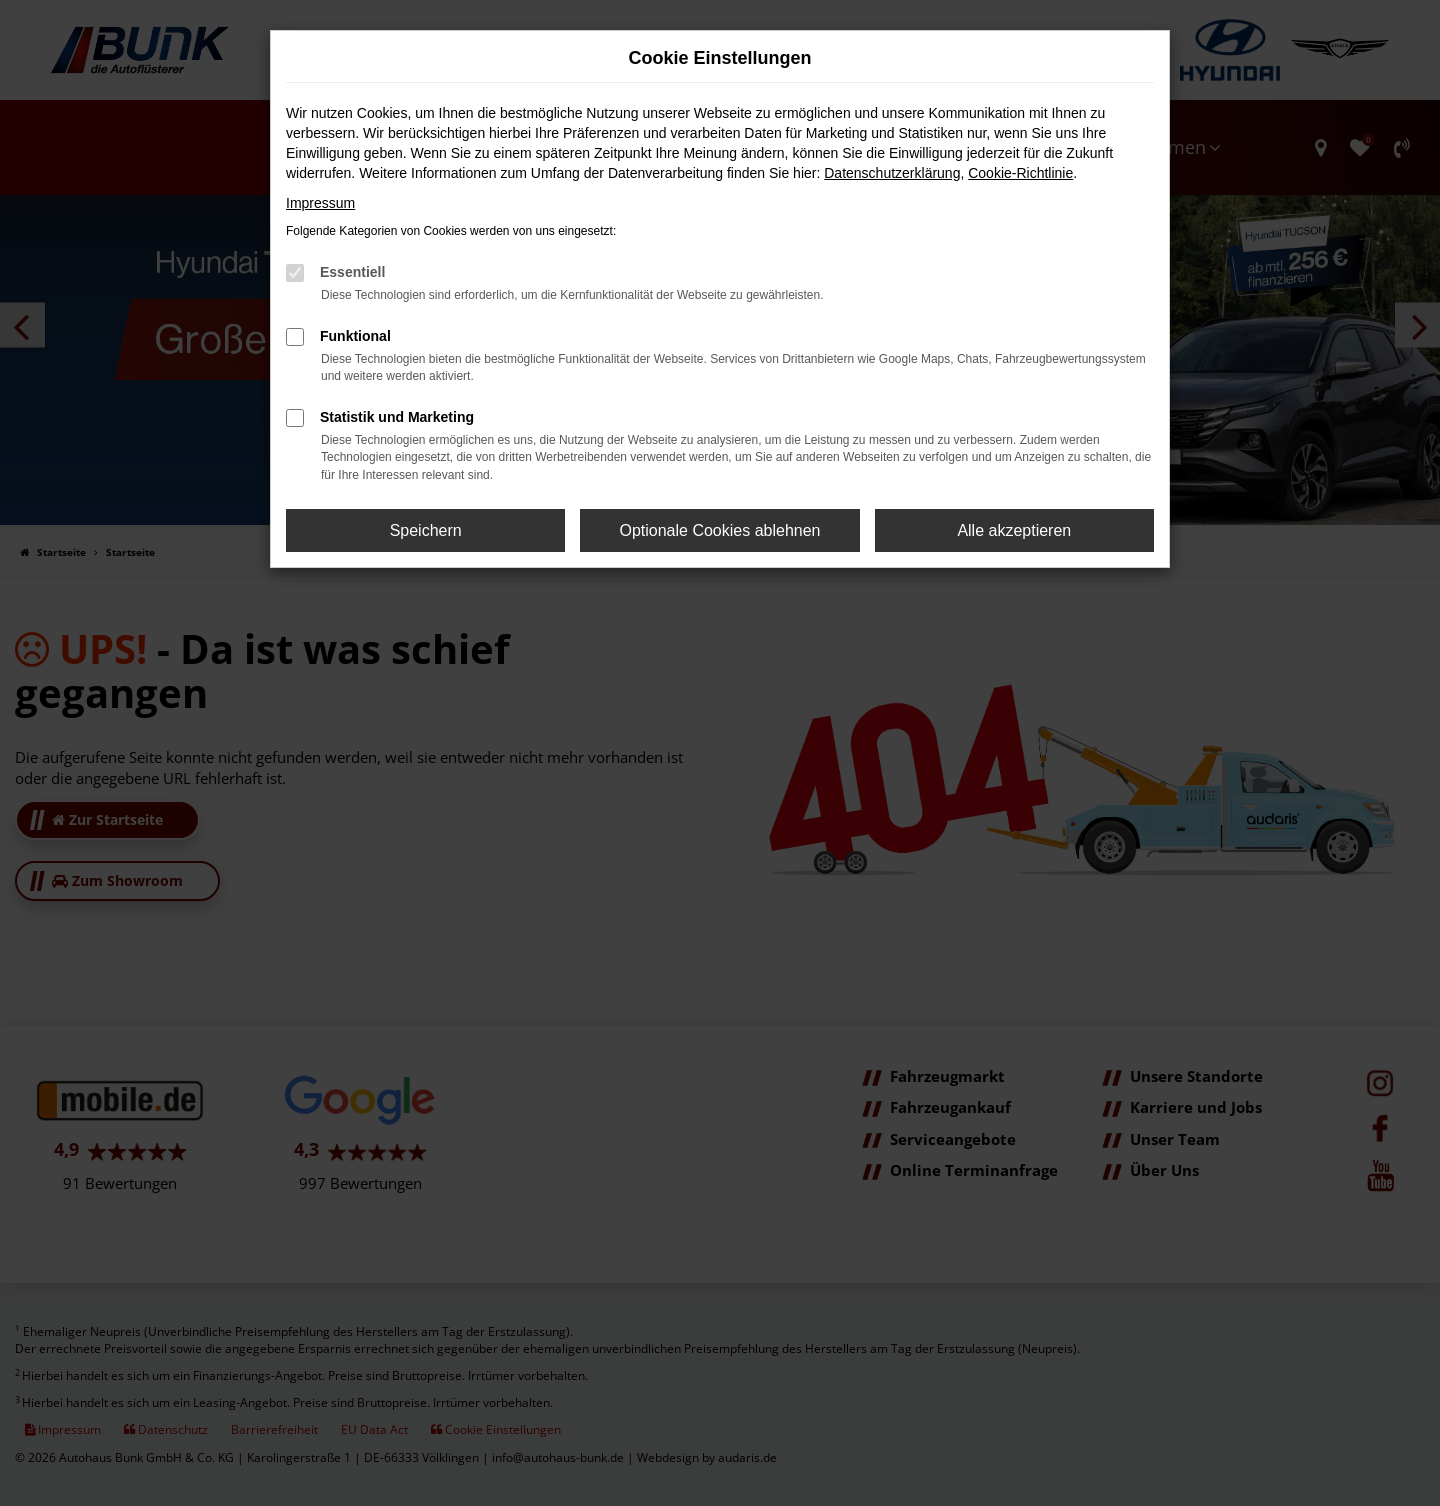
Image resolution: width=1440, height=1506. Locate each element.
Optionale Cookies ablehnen (719, 530)
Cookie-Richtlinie (1020, 173)
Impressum (320, 203)
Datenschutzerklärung (892, 173)
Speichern (426, 530)
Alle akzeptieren (1014, 530)
